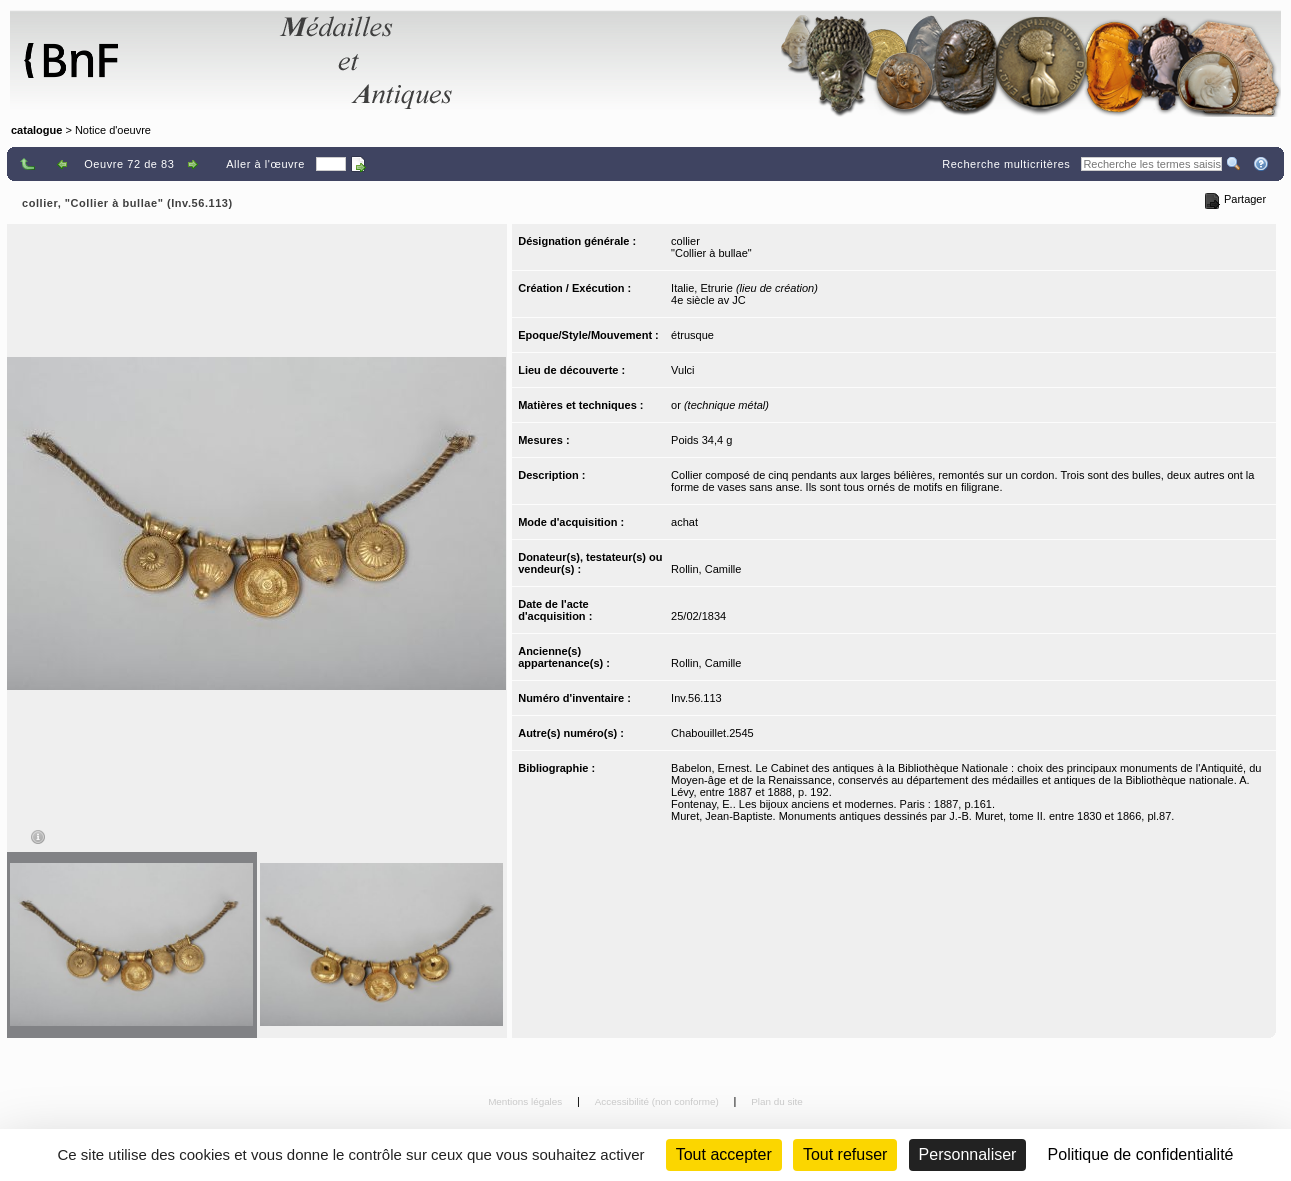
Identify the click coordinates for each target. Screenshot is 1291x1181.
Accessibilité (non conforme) (658, 1101)
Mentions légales (526, 1101)
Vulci (682, 370)
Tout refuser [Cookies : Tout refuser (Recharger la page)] (845, 1154)
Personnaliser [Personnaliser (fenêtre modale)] (968, 1154)
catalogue (36, 130)
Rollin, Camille (706, 569)
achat (684, 522)
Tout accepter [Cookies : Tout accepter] (724, 1154)
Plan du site (777, 1101)
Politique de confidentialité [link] (1141, 1154)
